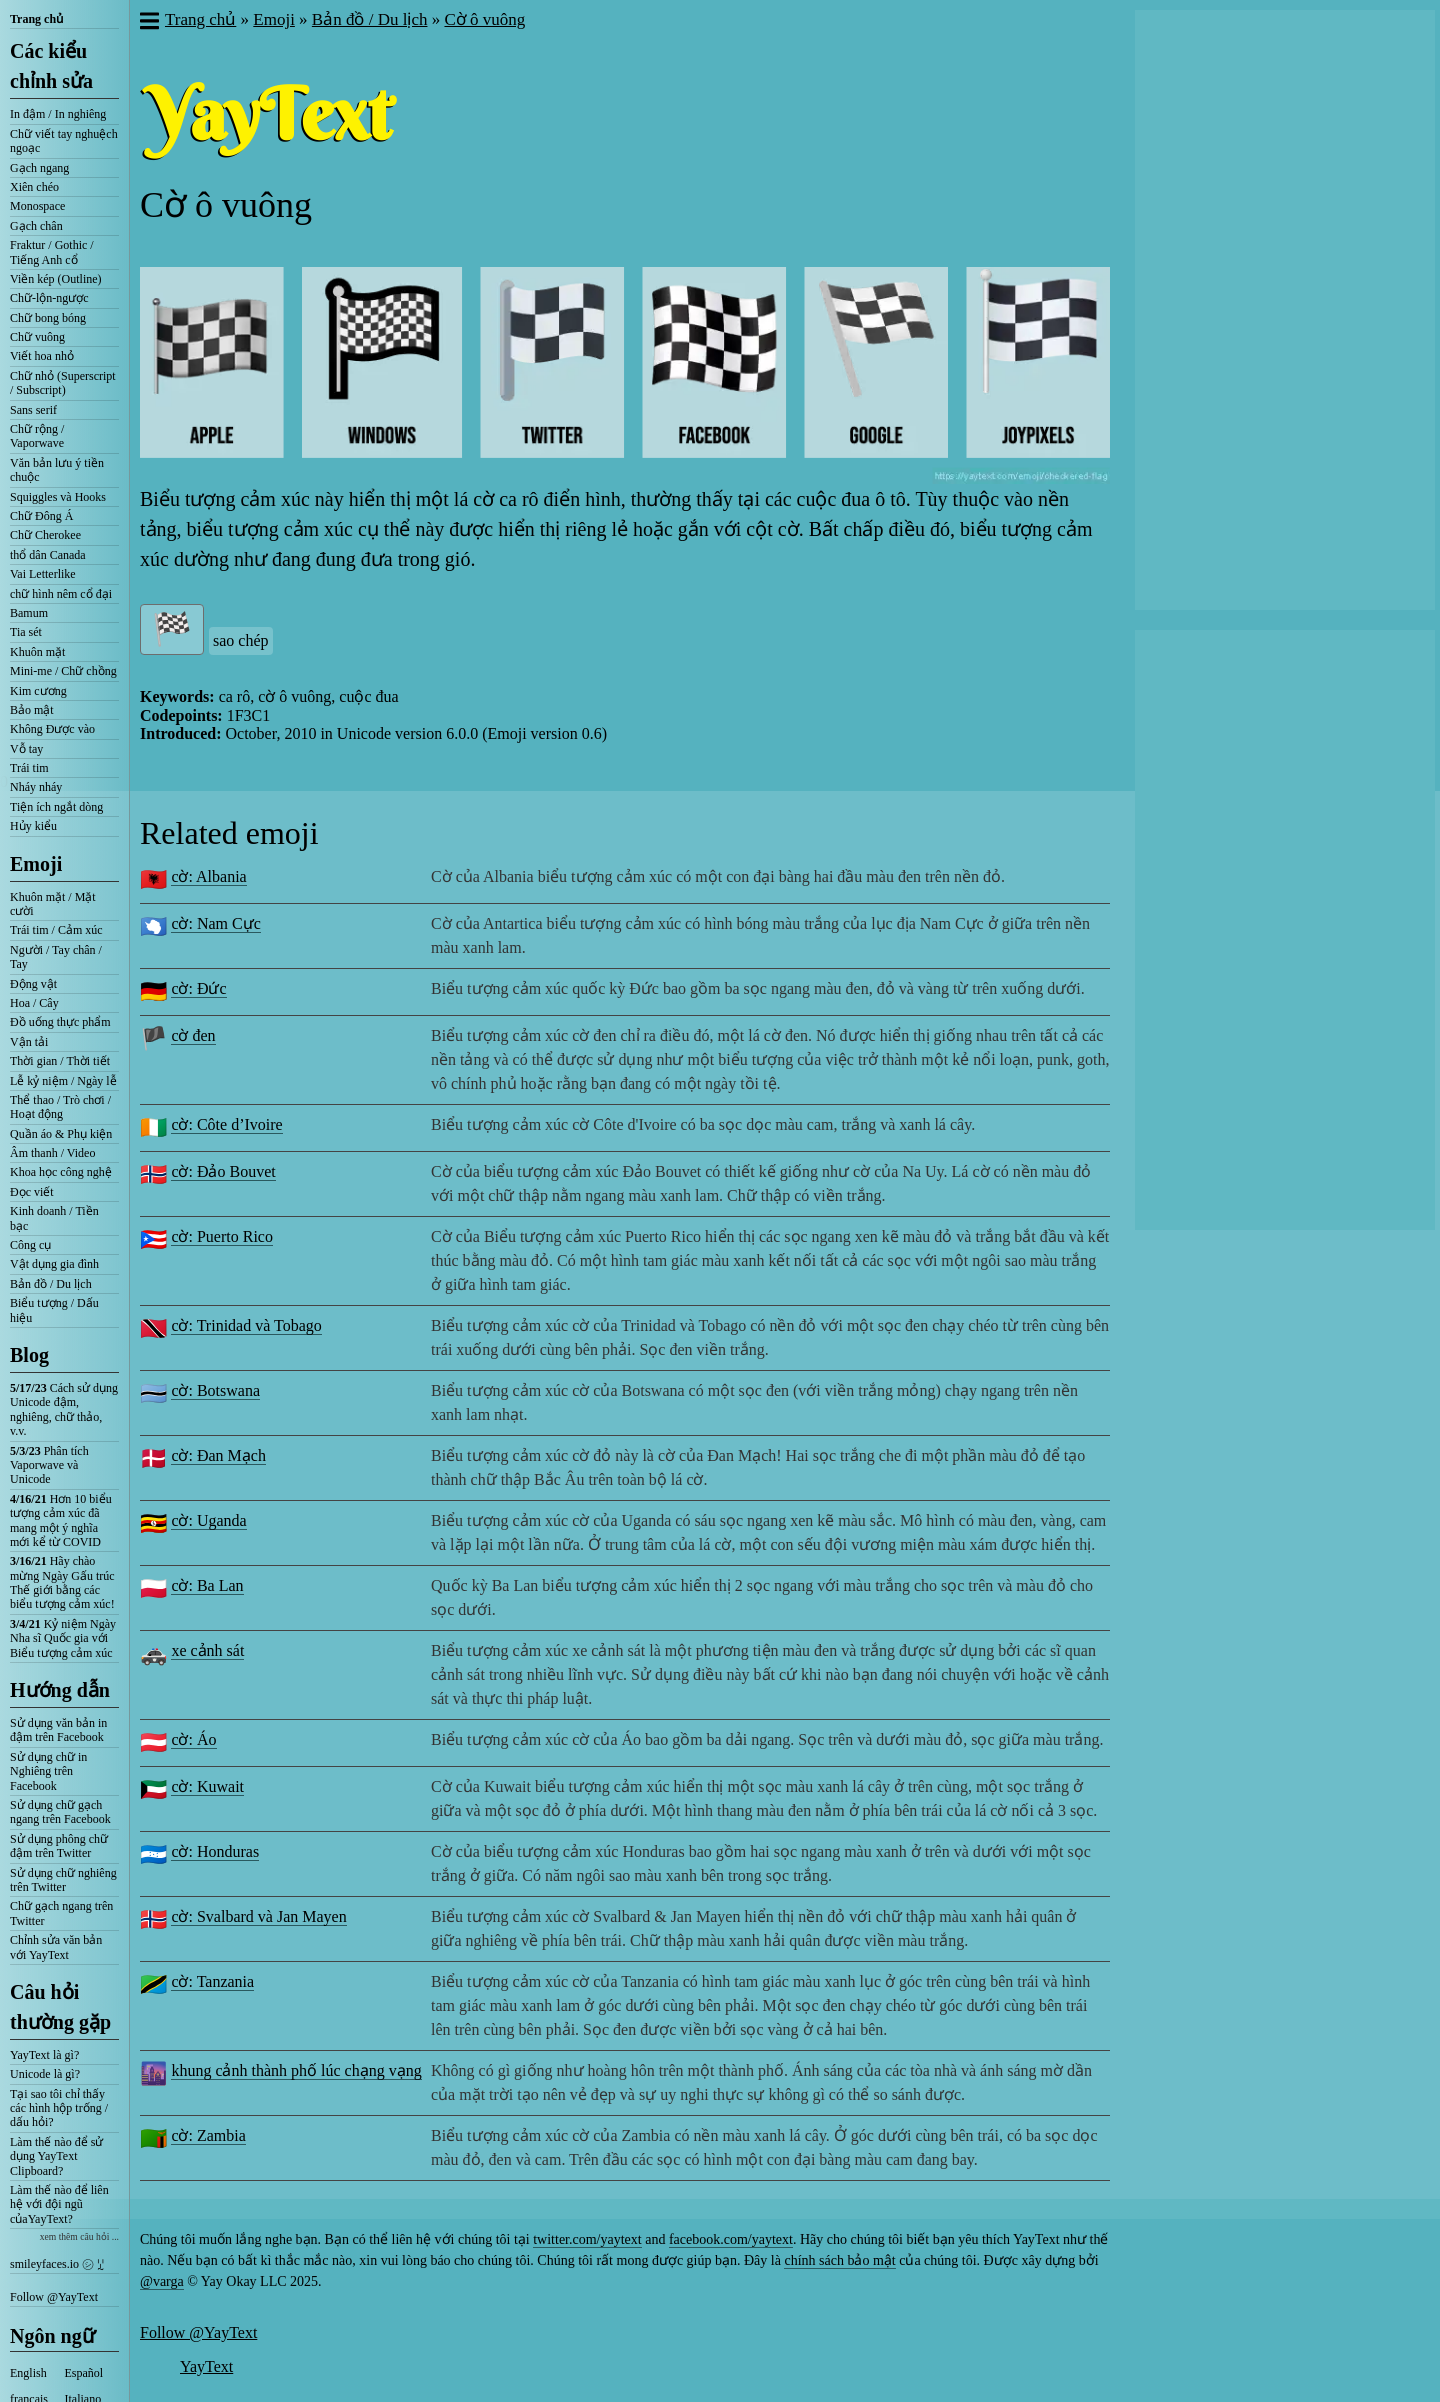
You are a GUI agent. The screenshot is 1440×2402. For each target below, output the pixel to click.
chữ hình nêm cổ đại (61, 594)
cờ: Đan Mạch (218, 1455)
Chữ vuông (37, 337)
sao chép (241, 640)
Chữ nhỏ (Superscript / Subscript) (63, 383)
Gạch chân (36, 226)
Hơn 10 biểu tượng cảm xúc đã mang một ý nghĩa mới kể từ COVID (61, 1520)
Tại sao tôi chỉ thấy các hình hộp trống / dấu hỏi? (59, 2108)
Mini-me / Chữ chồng (63, 671)
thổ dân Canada (48, 555)
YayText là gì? (44, 2055)
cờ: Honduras (215, 1851)
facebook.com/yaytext (731, 2239)
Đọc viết (32, 1192)
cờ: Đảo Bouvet (223, 1171)
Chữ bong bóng (48, 318)
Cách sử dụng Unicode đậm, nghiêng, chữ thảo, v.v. (64, 1409)
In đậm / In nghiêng (58, 114)
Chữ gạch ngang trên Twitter (61, 1913)
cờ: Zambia (208, 2135)
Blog (29, 1355)
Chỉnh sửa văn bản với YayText (56, 1947)
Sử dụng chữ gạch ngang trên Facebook (60, 1812)
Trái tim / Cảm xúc (56, 930)
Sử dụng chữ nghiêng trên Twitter (63, 1880)
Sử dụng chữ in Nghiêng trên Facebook (48, 1771)
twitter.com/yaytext (587, 2239)
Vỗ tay (26, 749)
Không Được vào (52, 729)
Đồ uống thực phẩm (60, 1022)
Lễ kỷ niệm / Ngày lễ (63, 1081)
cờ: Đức (198, 988)
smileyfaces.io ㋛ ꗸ (57, 2264)
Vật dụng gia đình (54, 1264)
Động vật (33, 984)
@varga (162, 2281)
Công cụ (30, 1245)
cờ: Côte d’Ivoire (226, 1124)
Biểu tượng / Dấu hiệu (54, 1310)
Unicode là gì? (45, 2074)
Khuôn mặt (37, 652)
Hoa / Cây (34, 1003)
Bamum (29, 613)
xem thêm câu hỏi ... (79, 2236)
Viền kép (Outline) (56, 279)
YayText (206, 2366)
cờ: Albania (208, 876)
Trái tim (29, 768)
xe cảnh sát (207, 1650)
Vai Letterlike (43, 574)
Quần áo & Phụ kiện (61, 1134)
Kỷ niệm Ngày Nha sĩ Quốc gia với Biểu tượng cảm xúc (63, 1638)
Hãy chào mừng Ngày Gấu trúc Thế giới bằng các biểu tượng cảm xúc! (62, 1582)
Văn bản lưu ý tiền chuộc (57, 470)
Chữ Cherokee (45, 535)
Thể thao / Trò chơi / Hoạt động (60, 1107)
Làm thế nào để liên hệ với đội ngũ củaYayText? (59, 2204)
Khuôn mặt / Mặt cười (53, 904)
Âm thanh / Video (52, 1153)
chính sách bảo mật (839, 2260)
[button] (148, 23)
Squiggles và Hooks (58, 497)
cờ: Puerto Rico (222, 1236)
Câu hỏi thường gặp (60, 2007)
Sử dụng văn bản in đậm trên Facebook (58, 1730)
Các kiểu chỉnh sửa (51, 66)
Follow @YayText (54, 2297)
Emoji (36, 864)
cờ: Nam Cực (215, 923)
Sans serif (33, 410)
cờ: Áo (193, 1739)
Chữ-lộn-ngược (49, 298)
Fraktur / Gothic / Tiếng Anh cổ (52, 252)
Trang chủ (36, 19)
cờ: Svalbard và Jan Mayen (258, 1916)
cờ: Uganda (208, 1520)
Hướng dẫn (60, 1690)
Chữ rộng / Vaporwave (37, 436)
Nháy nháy (36, 787)
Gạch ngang (39, 168)
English (28, 2373)
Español (84, 2373)
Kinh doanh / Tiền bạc (54, 1218)
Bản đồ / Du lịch (51, 1284)
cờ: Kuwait (207, 1786)
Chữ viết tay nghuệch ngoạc (64, 141)
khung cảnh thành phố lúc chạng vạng (296, 2070)
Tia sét (26, 632)
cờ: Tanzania (212, 1981)
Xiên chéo (34, 187)
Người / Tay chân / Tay (56, 957)
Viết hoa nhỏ (42, 356)
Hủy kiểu (33, 826)
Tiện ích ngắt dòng (56, 807)
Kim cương (38, 691)
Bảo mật (32, 710)
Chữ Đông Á (41, 516)
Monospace (37, 206)
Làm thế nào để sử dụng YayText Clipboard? (56, 2156)
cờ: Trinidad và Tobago (246, 1325)
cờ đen (193, 1035)
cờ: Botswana (215, 1390)
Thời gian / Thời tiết (60, 1061)
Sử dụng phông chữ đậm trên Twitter (59, 1846)
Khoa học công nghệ (61, 1172)
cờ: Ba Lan (207, 1585)
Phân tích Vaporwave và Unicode (49, 1465)
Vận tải (29, 1042)
